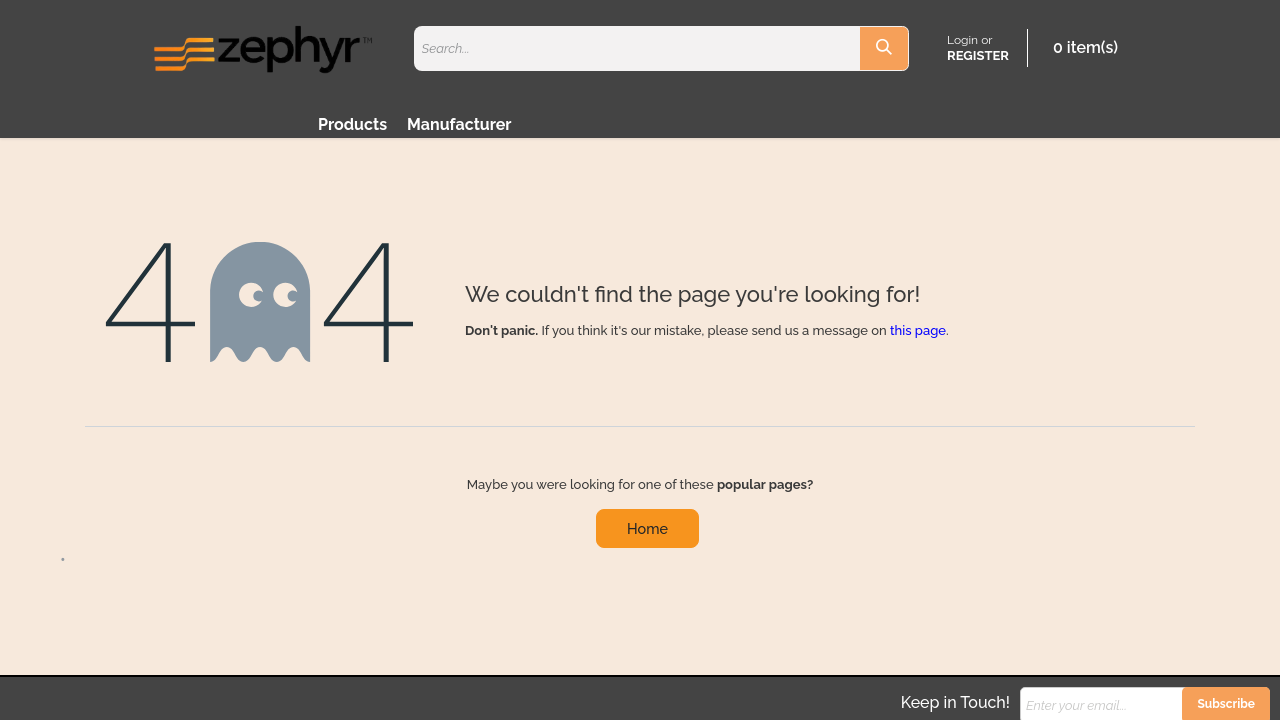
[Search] (884, 48)
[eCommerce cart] (1081, 48)
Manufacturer (459, 124)
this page (918, 330)
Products (352, 124)
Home (647, 528)
